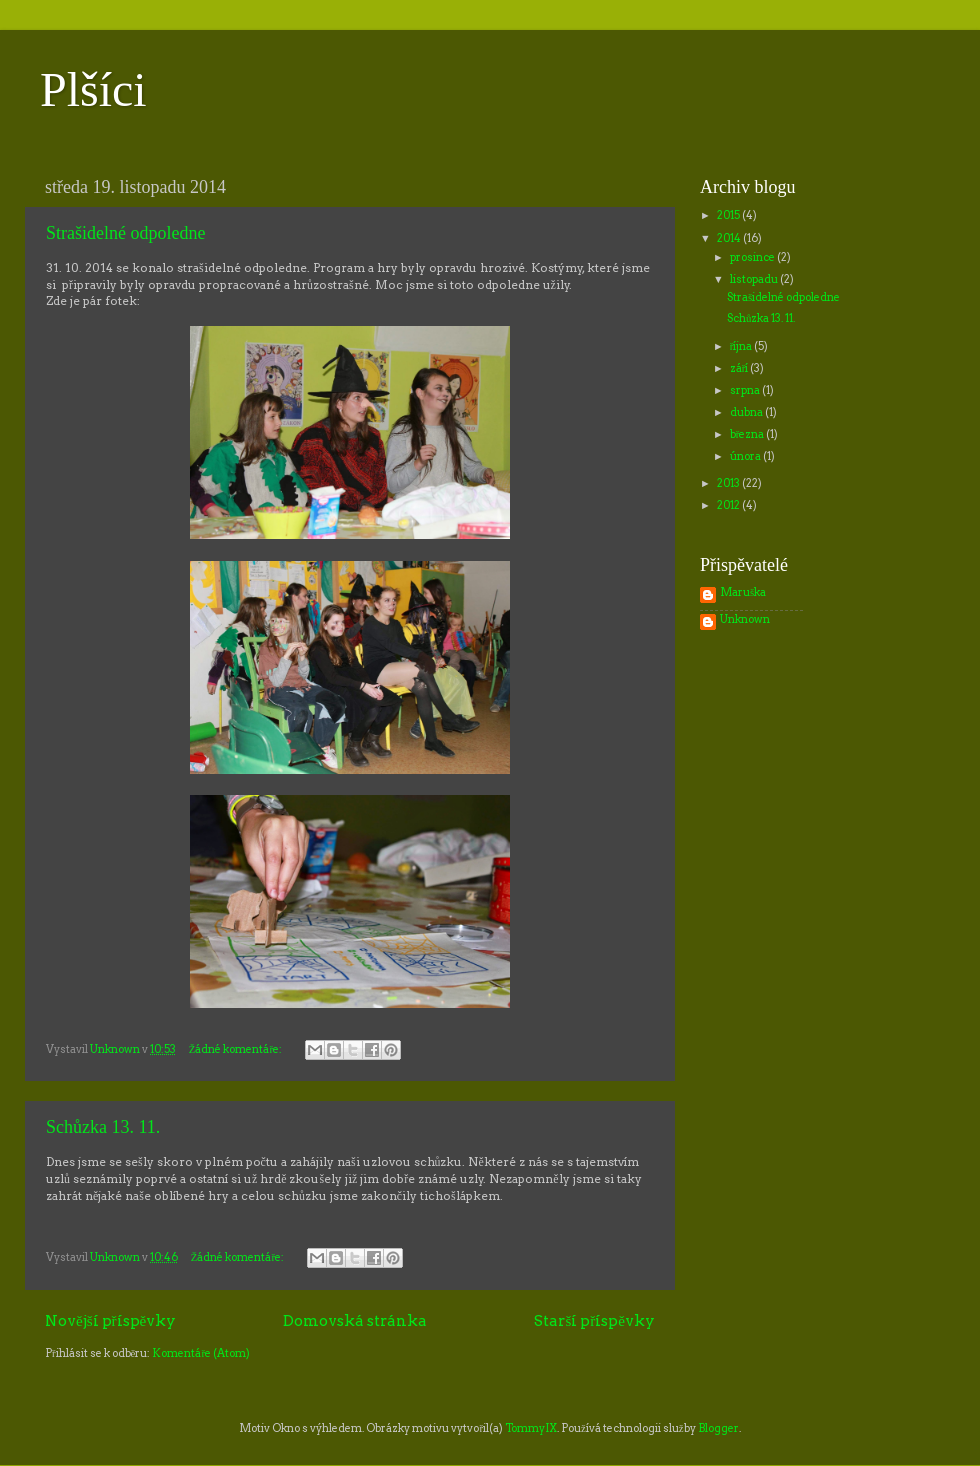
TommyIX (531, 1428)
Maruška (743, 593)
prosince (753, 257)
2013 (729, 483)
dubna (747, 412)
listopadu (755, 279)
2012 (729, 505)
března (748, 434)
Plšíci (93, 89)
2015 (729, 215)
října (742, 346)
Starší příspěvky (594, 1320)
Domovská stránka (355, 1320)
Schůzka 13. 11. (103, 1127)
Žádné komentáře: (236, 1049)
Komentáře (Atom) (201, 1353)
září (740, 368)
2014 (730, 238)
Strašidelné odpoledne (125, 233)
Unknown (745, 620)
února (746, 456)
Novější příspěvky (110, 1320)
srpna (746, 390)
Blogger (718, 1428)
